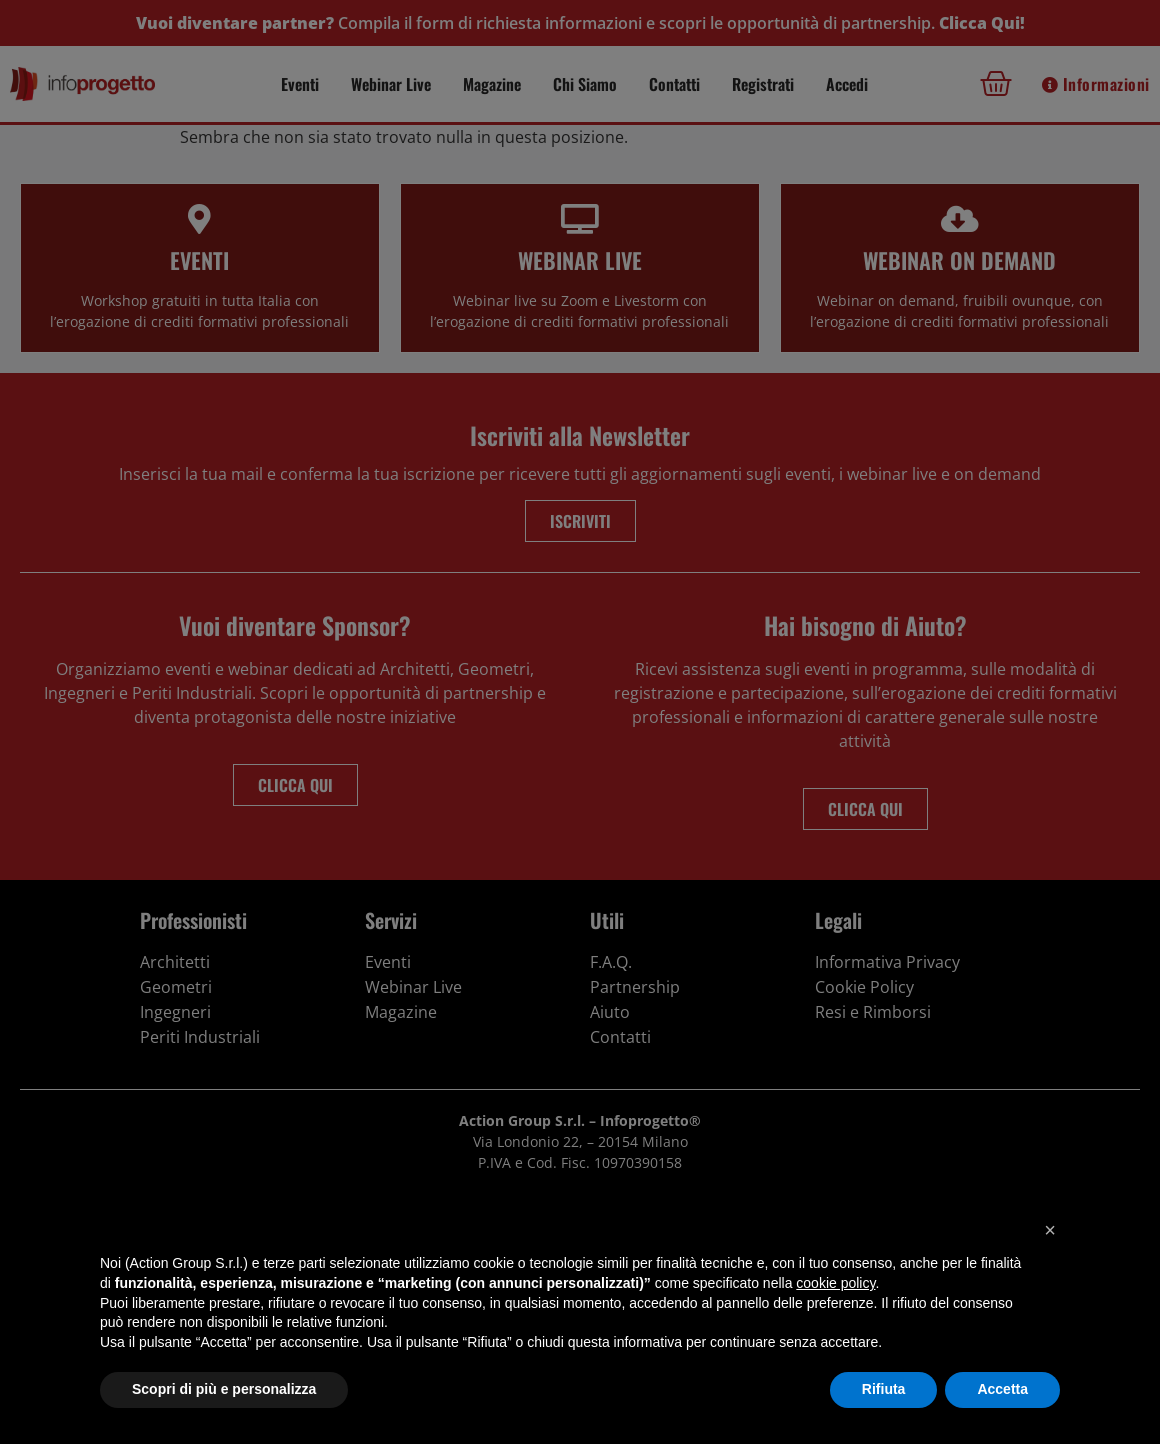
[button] (1050, 1230)
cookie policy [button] (835, 1283)
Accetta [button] (1002, 1389)
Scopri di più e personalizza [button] (224, 1389)
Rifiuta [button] (884, 1389)
